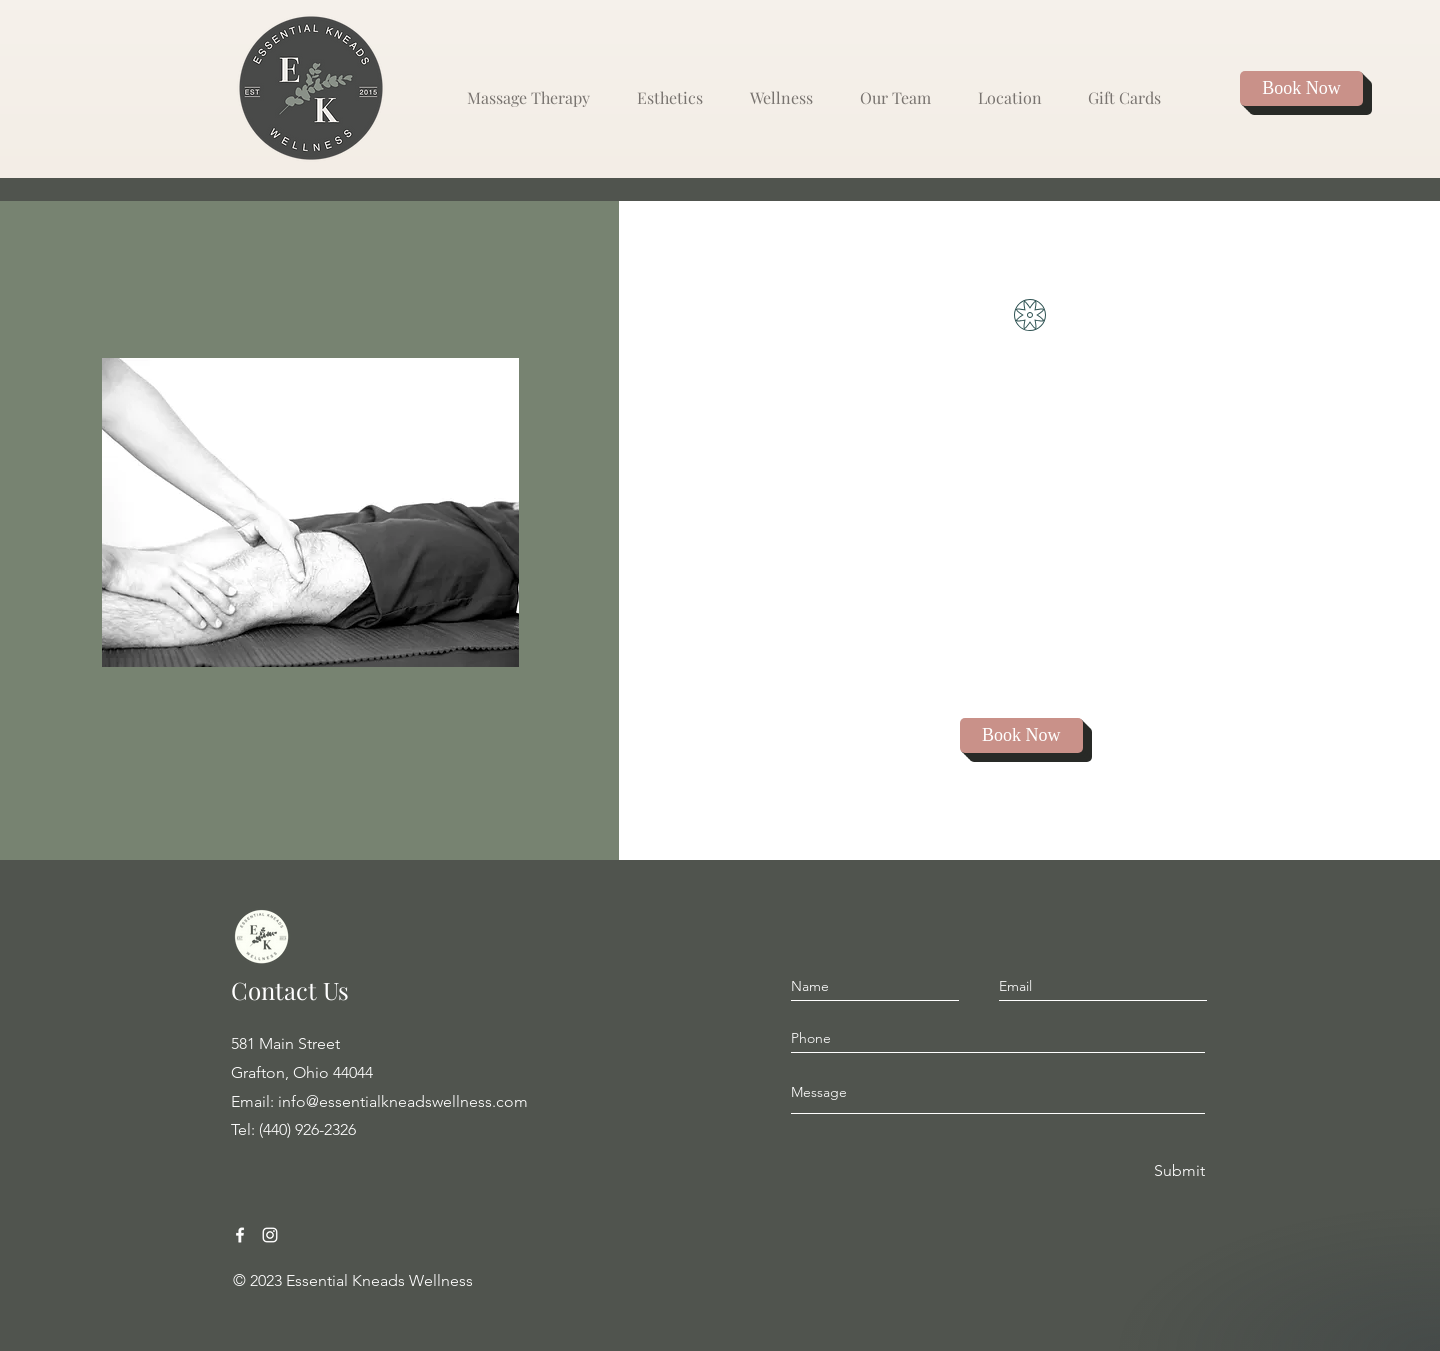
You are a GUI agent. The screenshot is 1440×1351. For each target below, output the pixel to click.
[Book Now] (1301, 88)
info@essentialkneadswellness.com (403, 1101)
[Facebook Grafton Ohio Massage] (240, 1235)
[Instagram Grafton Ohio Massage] (270, 1235)
